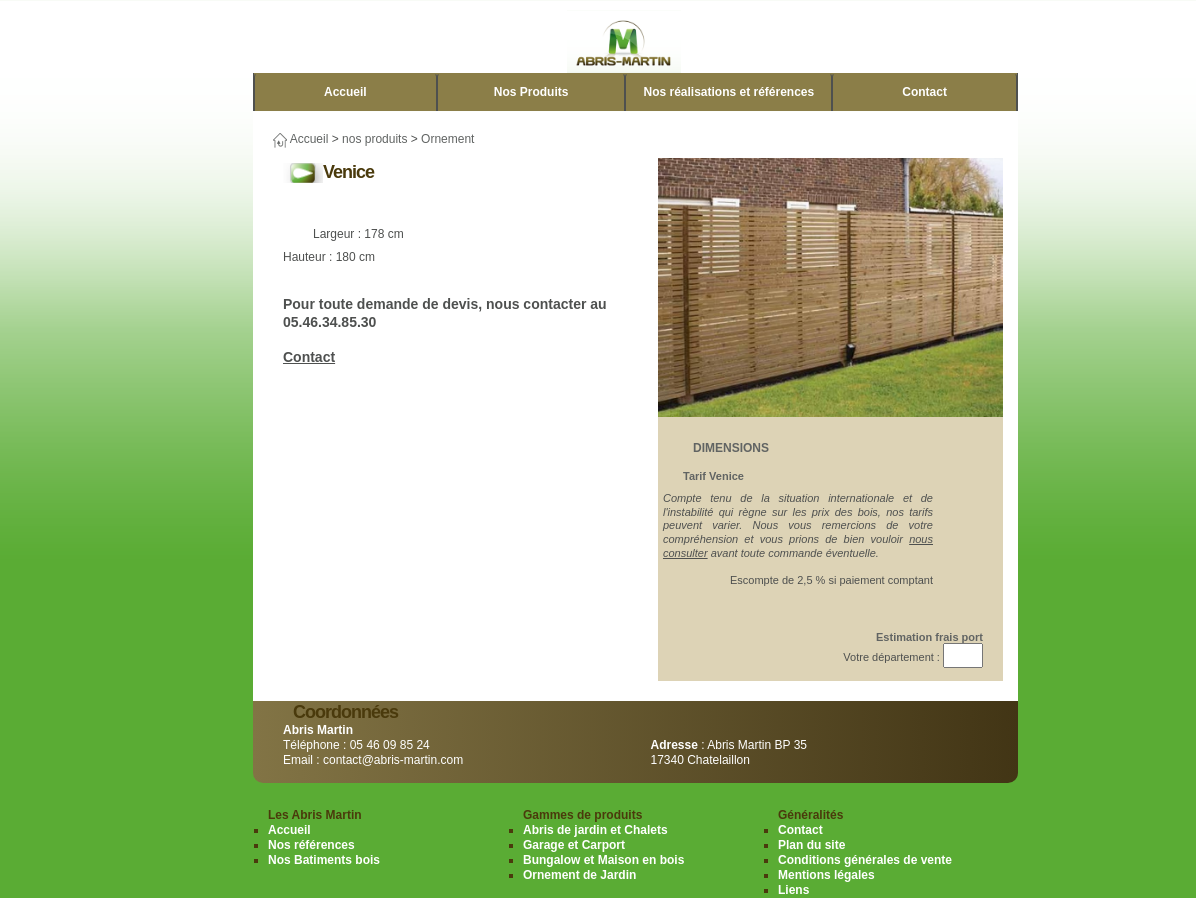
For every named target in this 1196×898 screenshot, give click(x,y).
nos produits (374, 139)
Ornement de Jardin (579, 875)
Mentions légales (826, 875)
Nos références (311, 845)
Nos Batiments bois (324, 860)
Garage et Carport (574, 845)
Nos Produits (531, 92)
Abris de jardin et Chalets (595, 830)
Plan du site (811, 845)
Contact (924, 92)
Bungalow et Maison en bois (603, 860)
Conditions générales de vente (865, 860)
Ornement (447, 139)
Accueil (345, 92)
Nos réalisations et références (728, 92)
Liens (793, 890)
